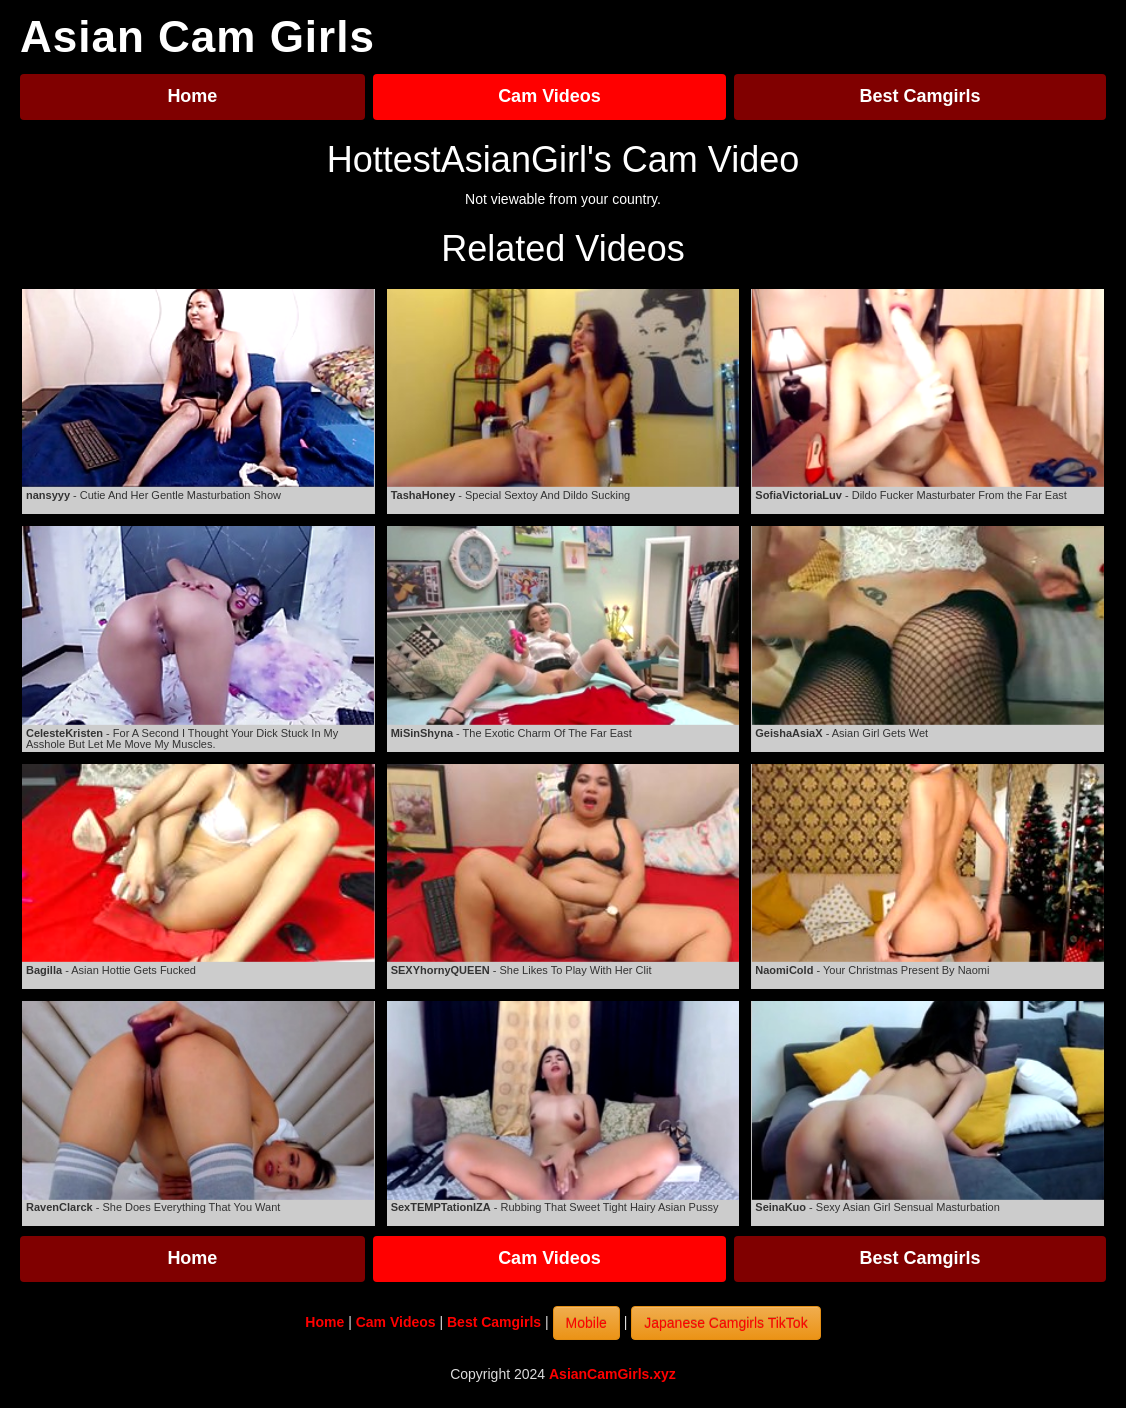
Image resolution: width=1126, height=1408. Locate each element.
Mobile (586, 1323)
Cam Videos (549, 96)
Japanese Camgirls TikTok (725, 1323)
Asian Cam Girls (197, 37)
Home (192, 96)
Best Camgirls (920, 96)
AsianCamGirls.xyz (612, 1374)
